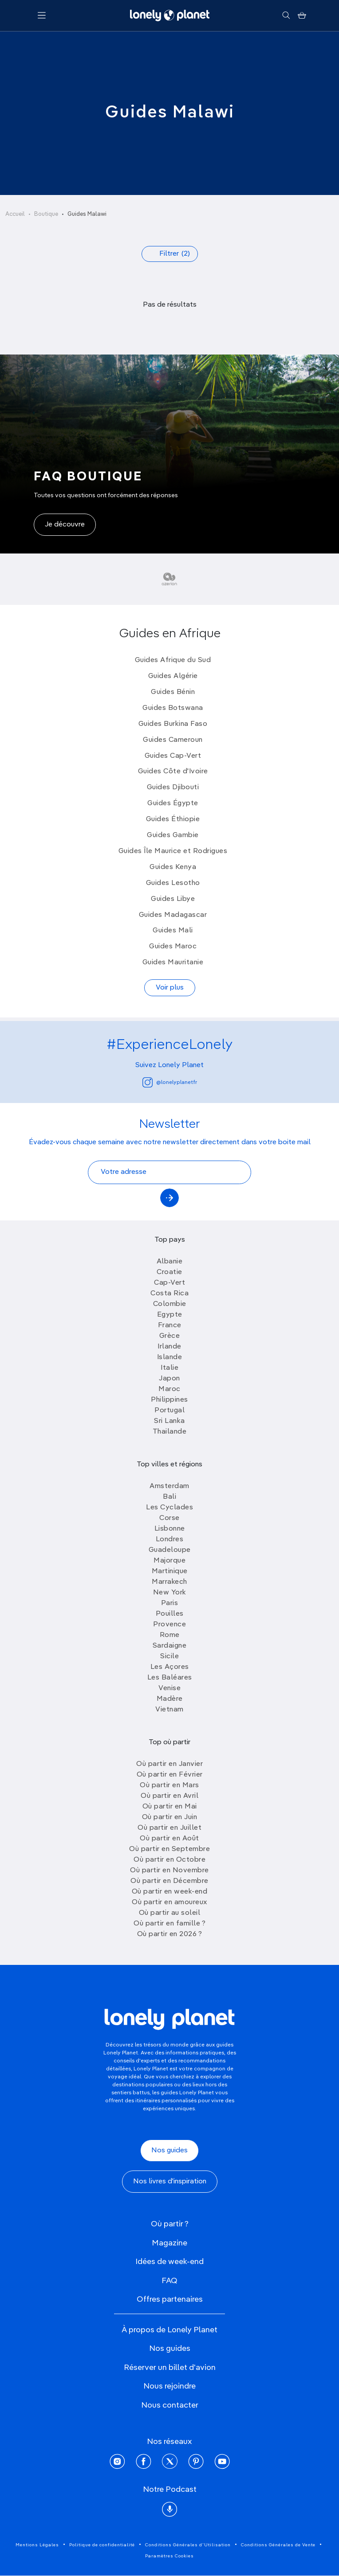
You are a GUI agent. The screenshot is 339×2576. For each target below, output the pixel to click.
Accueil (15, 214)
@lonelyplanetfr (169, 1082)
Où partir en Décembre (169, 1881)
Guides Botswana (172, 708)
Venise (169, 1688)
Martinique (170, 1571)
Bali (169, 1496)
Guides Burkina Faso (173, 724)
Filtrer (174, 254)
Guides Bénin (173, 692)
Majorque (169, 1560)
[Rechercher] (286, 15)
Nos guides (169, 2150)
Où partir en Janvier (169, 1764)
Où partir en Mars (169, 1785)
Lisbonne (169, 1528)
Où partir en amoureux (169, 1902)
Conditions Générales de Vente (278, 2545)
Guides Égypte (172, 803)
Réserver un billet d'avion (170, 2368)
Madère (170, 1699)
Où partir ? (170, 2224)
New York (169, 1592)
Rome (170, 1635)
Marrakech (169, 1582)
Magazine (169, 2243)
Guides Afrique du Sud (173, 660)
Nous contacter (169, 2405)
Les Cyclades (169, 1507)
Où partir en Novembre (169, 1870)
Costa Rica (169, 1293)
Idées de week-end (169, 2262)
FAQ (169, 2281)
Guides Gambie (173, 835)
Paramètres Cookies (169, 2556)
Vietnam (169, 1709)
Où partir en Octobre (169, 1859)
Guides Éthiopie (173, 819)
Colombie (169, 1304)
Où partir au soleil (170, 1913)
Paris (169, 1603)
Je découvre (65, 524)
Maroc (169, 1389)
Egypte (169, 1314)
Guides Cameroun (173, 740)
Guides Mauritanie (173, 962)
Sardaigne (170, 1645)
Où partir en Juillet (169, 1828)
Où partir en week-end (170, 1891)
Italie (169, 1368)
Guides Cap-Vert (173, 756)
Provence (169, 1624)
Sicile (169, 1656)
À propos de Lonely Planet (169, 2330)
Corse (169, 1518)
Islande (169, 1357)
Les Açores (169, 1667)
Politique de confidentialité (102, 2545)
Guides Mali (173, 930)
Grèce (169, 1336)
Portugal (169, 1410)
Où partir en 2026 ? (169, 1934)
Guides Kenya (173, 867)
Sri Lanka (169, 1421)
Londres (170, 1539)
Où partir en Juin (169, 1817)
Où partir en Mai (169, 1806)
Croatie (169, 1272)
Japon (169, 1378)
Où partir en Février (170, 1774)
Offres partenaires (170, 2299)
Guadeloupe (170, 1550)
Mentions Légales (37, 2545)
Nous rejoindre (169, 2386)
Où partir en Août (169, 1838)
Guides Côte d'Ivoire (173, 771)
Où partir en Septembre (169, 1849)
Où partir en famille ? (169, 1923)
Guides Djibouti (173, 787)
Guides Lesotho (173, 883)
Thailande (170, 1431)
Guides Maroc (173, 946)
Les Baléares (169, 1677)
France (169, 1325)
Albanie (170, 1261)
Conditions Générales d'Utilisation (188, 2545)
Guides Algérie (173, 676)
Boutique (46, 214)
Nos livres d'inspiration (169, 2181)
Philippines (169, 1399)
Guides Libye (173, 899)
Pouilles (170, 1613)
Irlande (169, 1346)
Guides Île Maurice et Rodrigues (173, 851)
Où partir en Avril (169, 1796)
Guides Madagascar (173, 915)
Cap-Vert (169, 1282)
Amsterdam (169, 1486)
